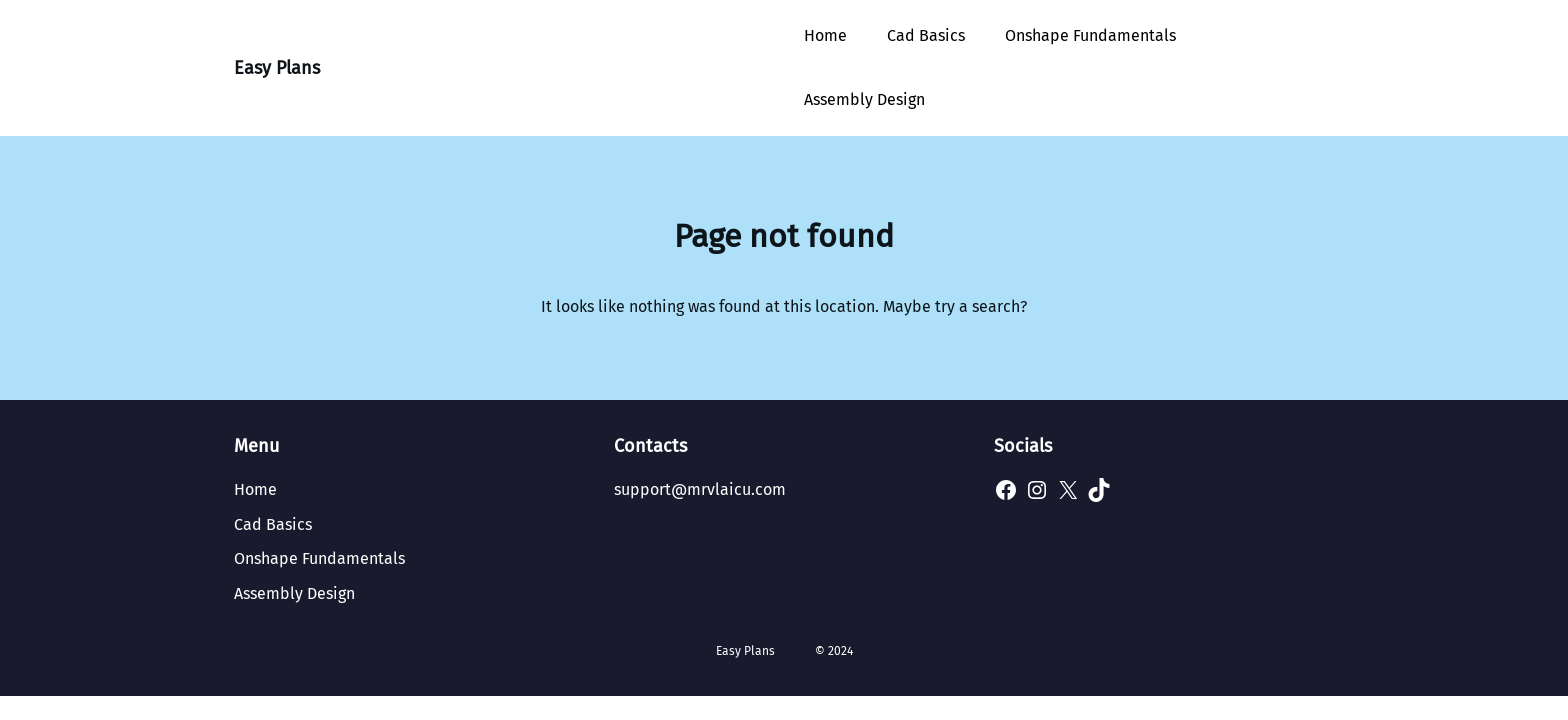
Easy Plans (277, 68)
